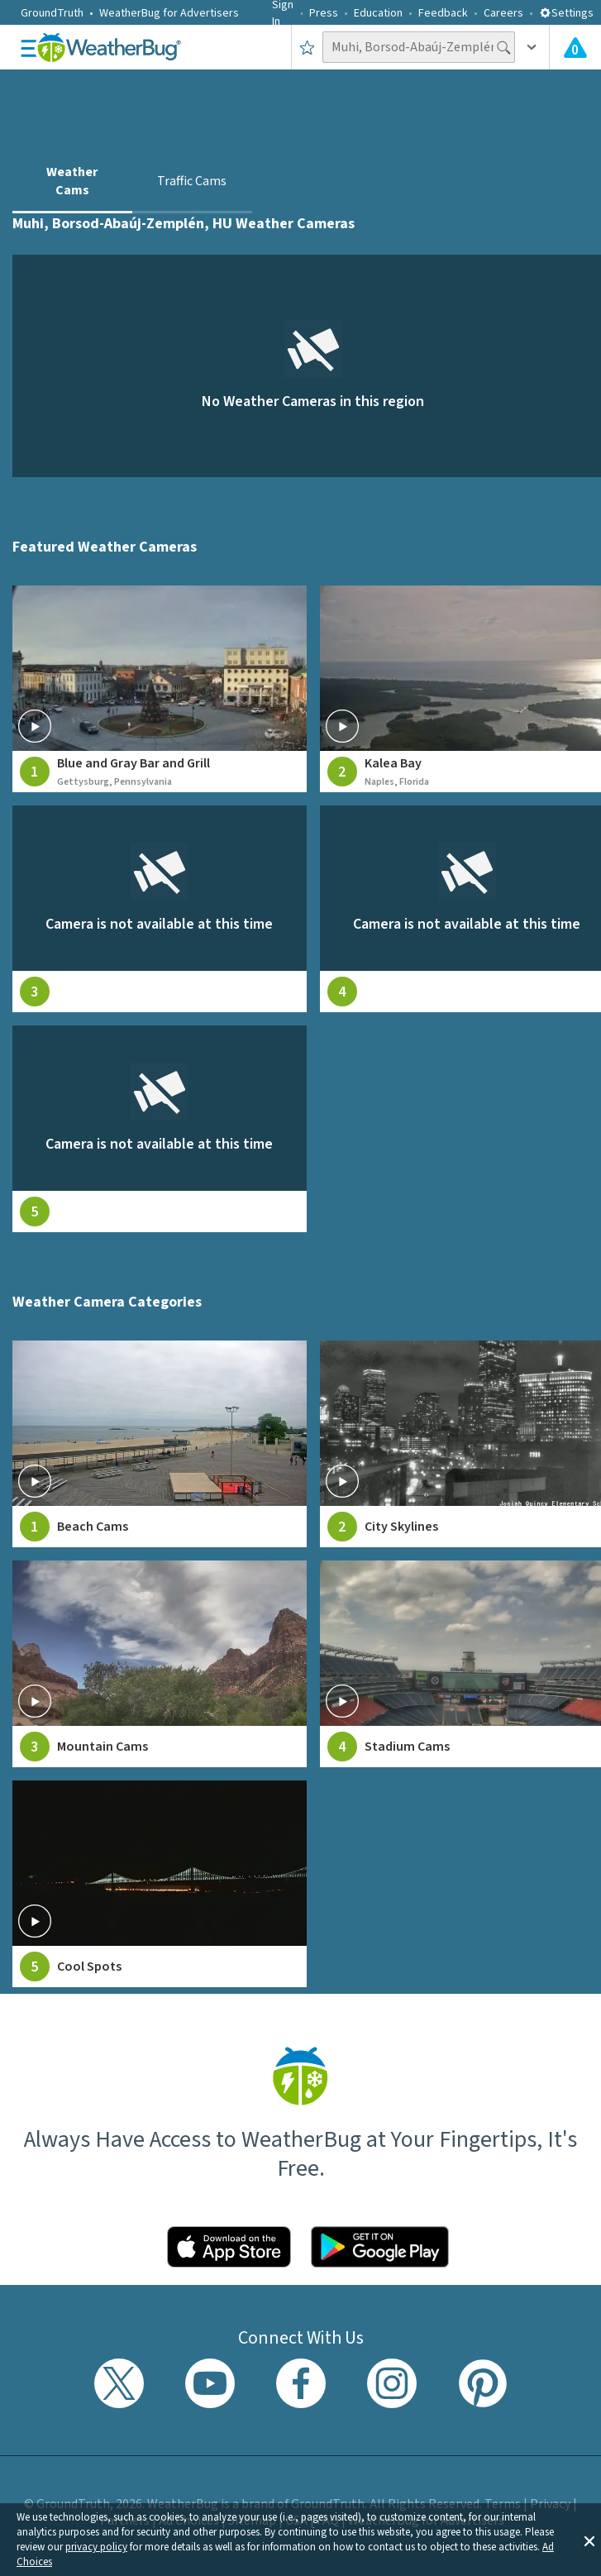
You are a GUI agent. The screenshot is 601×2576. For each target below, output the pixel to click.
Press (323, 13)
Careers (503, 13)
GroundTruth (52, 13)
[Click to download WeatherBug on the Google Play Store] (380, 2247)
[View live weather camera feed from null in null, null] (159, 908)
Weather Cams (72, 181)
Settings (566, 13)
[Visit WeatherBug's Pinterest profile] (483, 2383)
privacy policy (96, 2547)
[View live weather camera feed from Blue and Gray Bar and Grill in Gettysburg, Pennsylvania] (159, 688)
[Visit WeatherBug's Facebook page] (301, 2383)
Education (378, 13)
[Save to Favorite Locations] (307, 47)
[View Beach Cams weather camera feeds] (159, 1444)
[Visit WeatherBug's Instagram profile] (392, 2383)
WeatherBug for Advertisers (169, 13)
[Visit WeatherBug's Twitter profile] (119, 2383)
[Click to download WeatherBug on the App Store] (229, 2247)
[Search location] (418, 47)
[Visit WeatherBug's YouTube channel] (210, 2383)
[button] (589, 2540)
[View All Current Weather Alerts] (575, 47)
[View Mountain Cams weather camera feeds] (159, 1663)
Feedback (443, 13)
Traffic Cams (192, 181)
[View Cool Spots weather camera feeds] (159, 1883)
